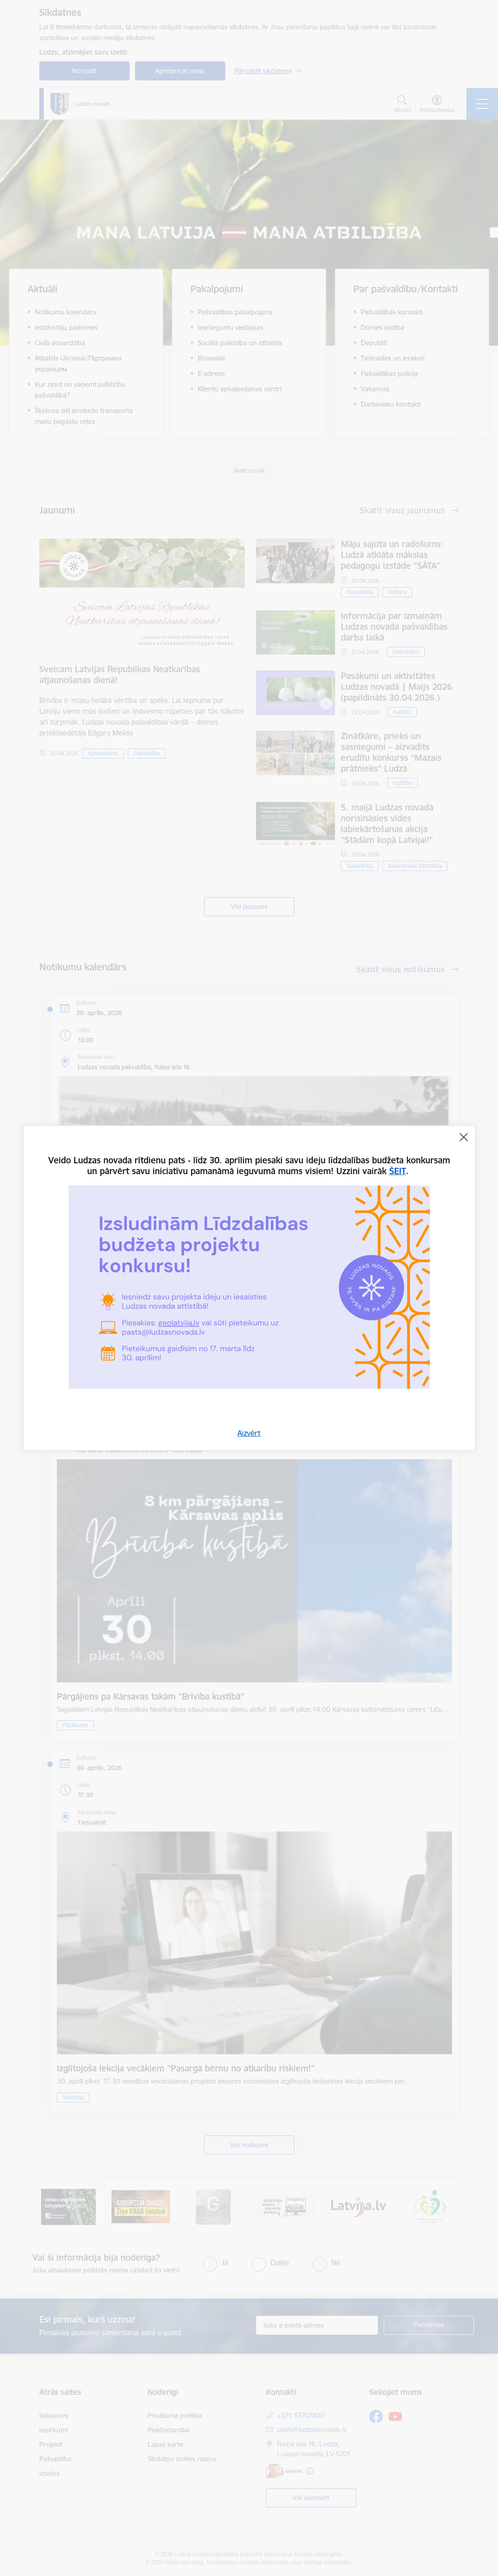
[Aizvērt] (464, 1137)
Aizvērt (249, 1433)
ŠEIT (397, 1171)
